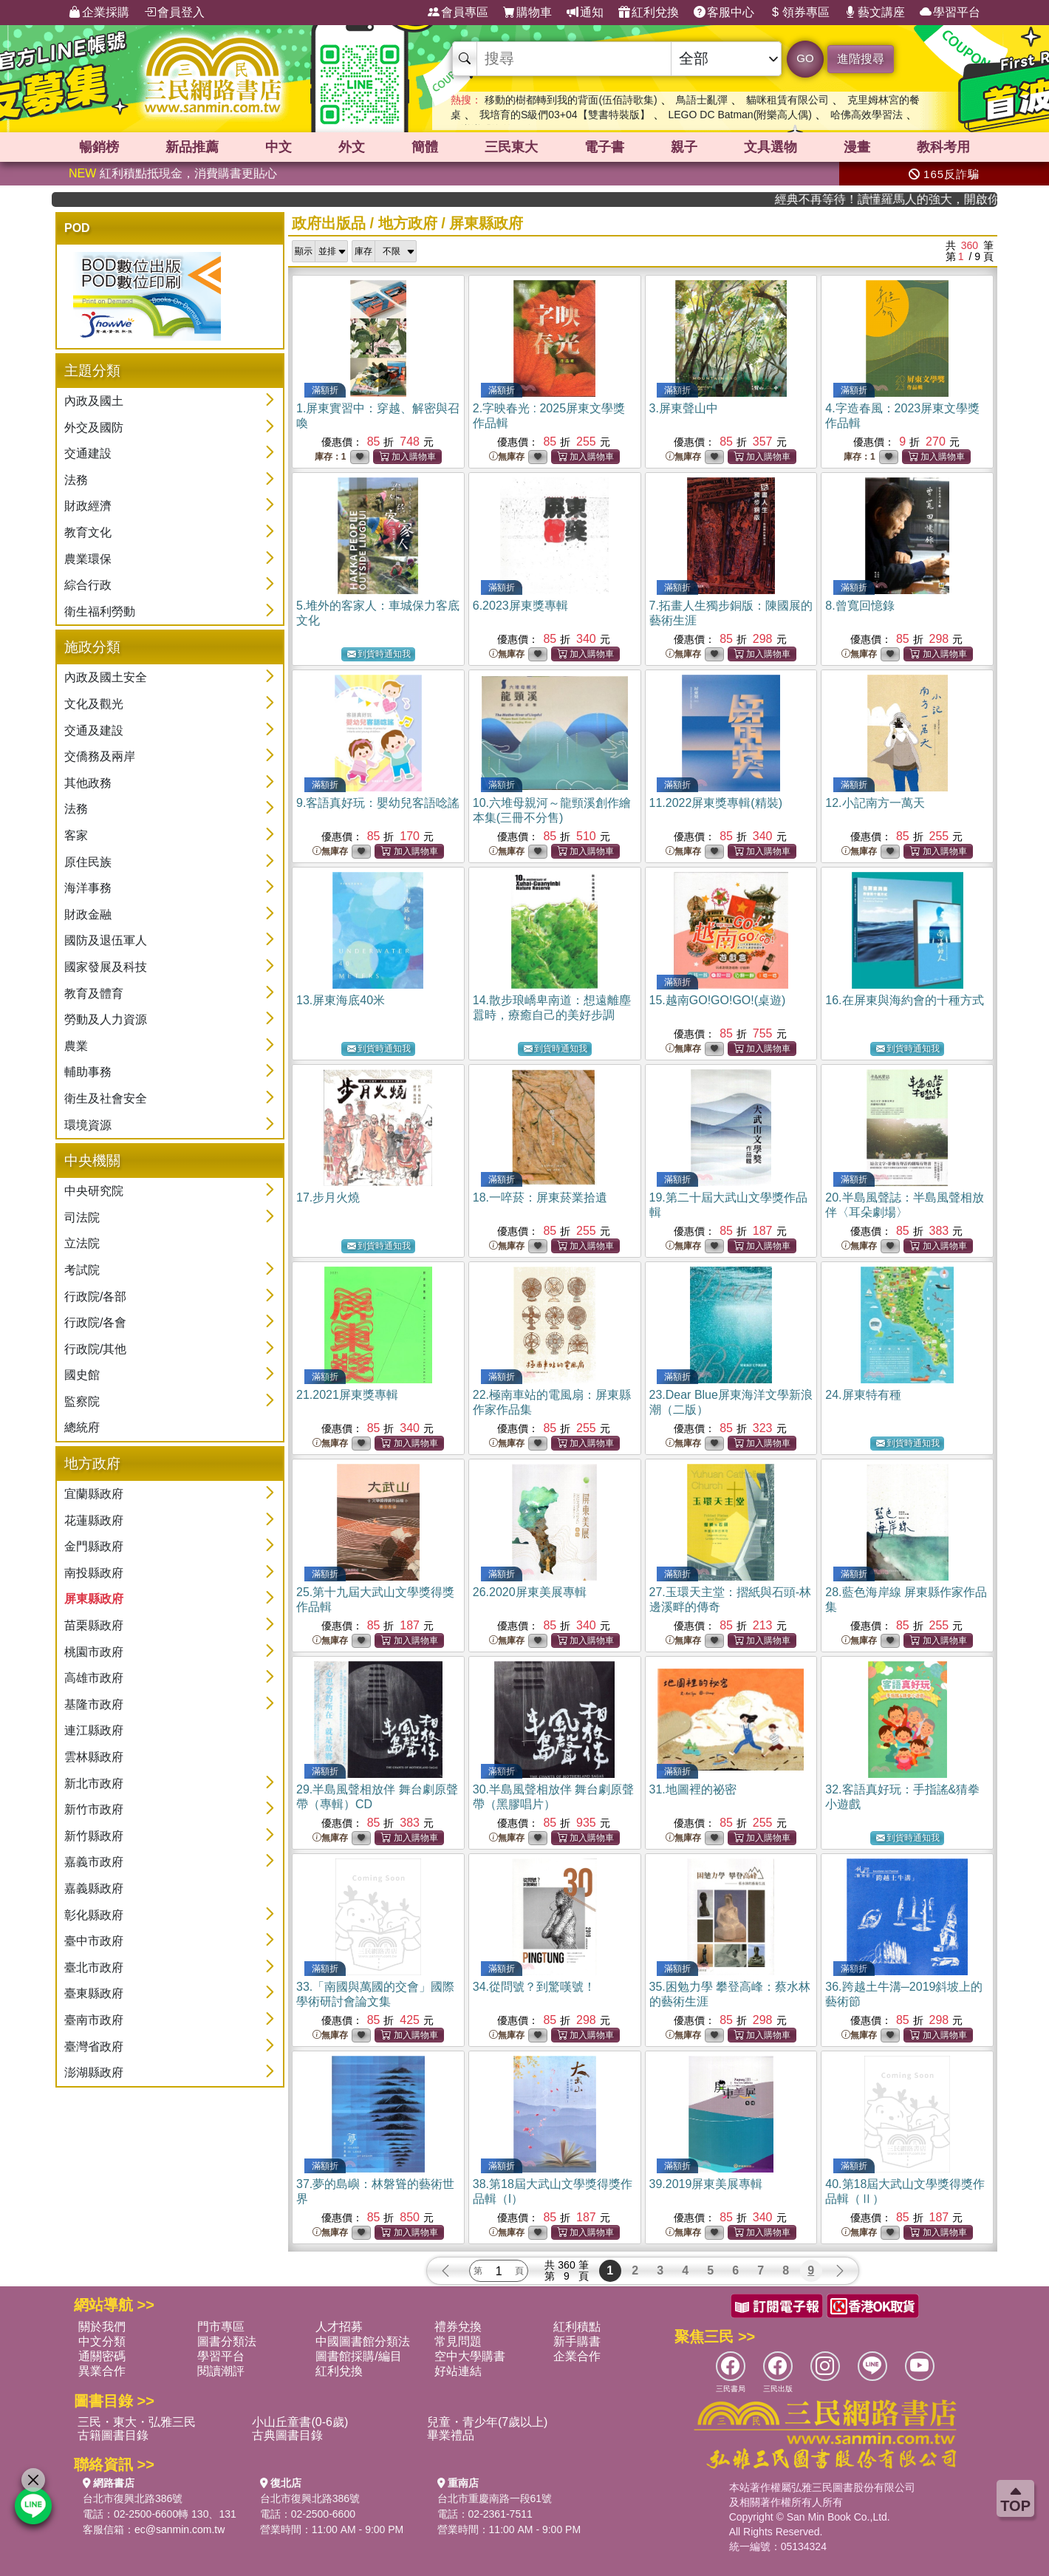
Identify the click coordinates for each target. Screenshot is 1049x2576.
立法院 (82, 1243)
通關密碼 (102, 2356)
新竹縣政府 (93, 1836)
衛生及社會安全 (105, 1098)
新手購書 (577, 2341)
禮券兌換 (458, 2326)
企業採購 (99, 12)
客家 (76, 835)
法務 (76, 480)
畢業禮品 (450, 2435)
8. (859, 605)
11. (716, 803)
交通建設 (88, 453)
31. (693, 1789)
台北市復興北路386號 (132, 2498)
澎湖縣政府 (93, 2072)
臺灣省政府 (93, 2046)
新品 (192, 147)
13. (340, 1000)
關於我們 (102, 2326)
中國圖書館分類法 (362, 2341)
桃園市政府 (93, 1652)
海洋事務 (88, 888)
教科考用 (943, 147)
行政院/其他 (95, 1349)
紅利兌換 (648, 12)
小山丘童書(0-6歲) (300, 2422)
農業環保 (88, 559)
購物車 (527, 12)
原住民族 (88, 862)
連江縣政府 (93, 1730)
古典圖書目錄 (287, 2435)
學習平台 (950, 12)
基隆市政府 (93, 1704)
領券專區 (799, 12)
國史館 (82, 1375)
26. (530, 1592)
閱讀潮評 (221, 2371)
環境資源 (88, 1125)
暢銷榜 (99, 147)
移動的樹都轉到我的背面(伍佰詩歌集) (571, 100)
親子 (684, 147)
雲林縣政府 (93, 1757)
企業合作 (577, 2356)
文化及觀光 (93, 704)
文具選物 (770, 147)
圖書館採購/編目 (358, 2356)
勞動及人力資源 (105, 1019)
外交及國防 (93, 427)
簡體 (424, 147)
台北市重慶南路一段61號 (495, 2498)
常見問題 (458, 2341)
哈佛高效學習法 (866, 114)
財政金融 (88, 914)
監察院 (82, 1401)
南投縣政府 (93, 1573)
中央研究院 (93, 1191)
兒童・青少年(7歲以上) (487, 2422)
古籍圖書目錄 (113, 2435)
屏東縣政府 (93, 1598)
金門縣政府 (93, 1546)
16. (904, 1000)
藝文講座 (874, 12)
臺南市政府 (93, 2020)
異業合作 (102, 2371)
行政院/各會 (95, 1322)
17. (328, 1197)
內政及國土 (93, 401)
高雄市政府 (93, 1678)
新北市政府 (93, 1783)
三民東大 (511, 147)
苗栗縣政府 (93, 1625)
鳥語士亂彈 (702, 100)
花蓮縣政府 (93, 1520)
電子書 (604, 147)
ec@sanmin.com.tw (179, 2529)
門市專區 (221, 2326)
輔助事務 (88, 1072)
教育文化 (88, 532)
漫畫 (857, 147)
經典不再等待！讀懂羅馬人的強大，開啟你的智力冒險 (926, 199)
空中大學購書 (469, 2356)
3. (683, 408)
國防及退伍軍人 (105, 940)
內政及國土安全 (105, 677)
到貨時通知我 (379, 654)
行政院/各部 (95, 1296)
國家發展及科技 (105, 967)
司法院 (82, 1217)
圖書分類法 (226, 2341)
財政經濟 (88, 506)
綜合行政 (88, 585)
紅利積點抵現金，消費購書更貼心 (173, 173)
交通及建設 (93, 730)
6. (520, 605)
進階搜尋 (860, 58)
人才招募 (339, 2326)
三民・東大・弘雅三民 (137, 2422)
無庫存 (506, 457)
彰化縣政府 (93, 1915)
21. (347, 1394)
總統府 (82, 1427)
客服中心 (724, 12)
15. (717, 1000)
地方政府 (407, 223)
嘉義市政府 (93, 1862)
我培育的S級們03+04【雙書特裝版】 (564, 114)
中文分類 (102, 2341)
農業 (76, 1046)
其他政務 (88, 783)
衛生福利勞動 (99, 611)
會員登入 (174, 12)
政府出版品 (329, 223)
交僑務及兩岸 (99, 756)
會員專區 (458, 12)
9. (377, 803)
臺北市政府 (93, 1967)
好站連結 (458, 2371)
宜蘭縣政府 (93, 1494)
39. (706, 2184)
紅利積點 (577, 2326)
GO (804, 58)
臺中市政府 (93, 1941)
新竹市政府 (93, 1809)
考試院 (82, 1270)
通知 (585, 12)
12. (874, 803)
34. (534, 1986)
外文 (351, 147)
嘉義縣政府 (93, 1888)
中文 (278, 147)
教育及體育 (93, 993)
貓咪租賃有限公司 (787, 100)
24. (863, 1394)
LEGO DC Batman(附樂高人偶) (739, 114)
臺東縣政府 (93, 1993)
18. (540, 1197)
